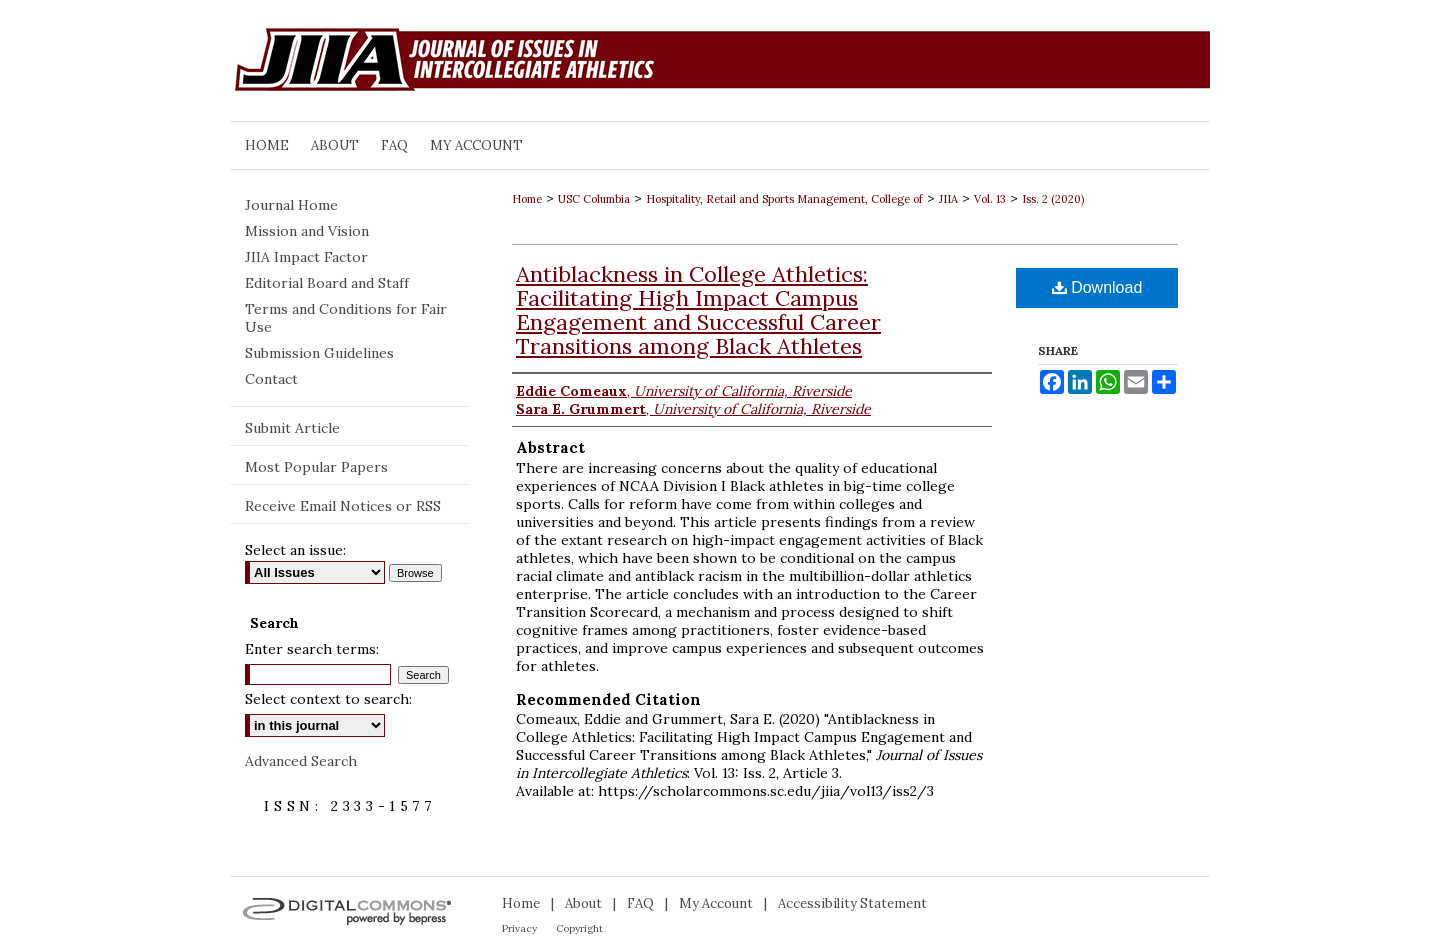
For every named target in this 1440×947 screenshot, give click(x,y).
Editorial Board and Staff (327, 283)
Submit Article (292, 428)
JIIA (948, 199)
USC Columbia (594, 199)
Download (1097, 287)
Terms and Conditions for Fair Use (346, 318)
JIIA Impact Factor (306, 257)
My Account (716, 903)
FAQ (640, 903)
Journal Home (291, 205)
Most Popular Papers (316, 467)
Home (527, 199)
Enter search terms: (312, 649)
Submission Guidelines (319, 353)
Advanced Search (301, 761)
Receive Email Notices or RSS (343, 506)
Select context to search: (328, 699)
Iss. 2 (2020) (1053, 199)
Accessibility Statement (852, 903)
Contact (271, 379)
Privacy (519, 928)
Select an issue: (295, 550)
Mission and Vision (307, 231)
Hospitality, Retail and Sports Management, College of (784, 199)
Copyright (579, 928)
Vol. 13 (990, 199)
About (583, 903)
